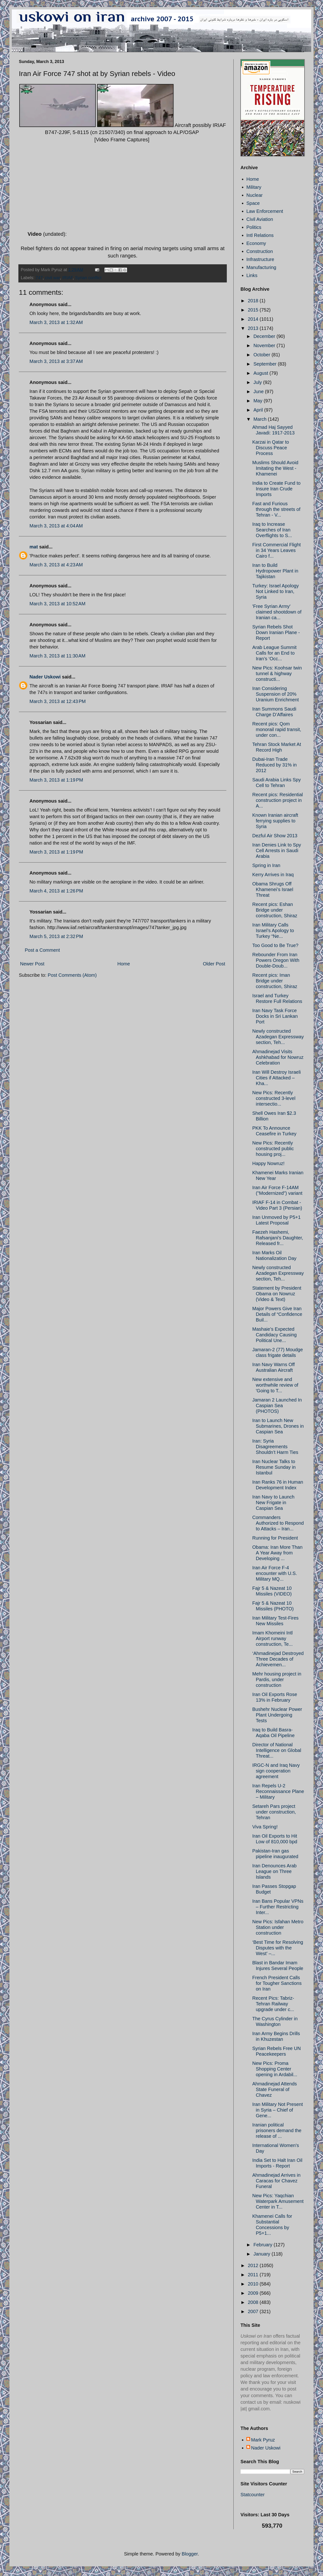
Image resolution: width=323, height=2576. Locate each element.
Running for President (275, 1538)
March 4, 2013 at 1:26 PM (56, 890)
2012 (254, 2265)
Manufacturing (261, 267)
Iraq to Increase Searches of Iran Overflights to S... (272, 530)
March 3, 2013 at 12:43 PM (57, 701)
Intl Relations (260, 235)
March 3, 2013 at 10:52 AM (57, 603)
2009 (254, 2293)
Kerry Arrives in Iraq (273, 874)
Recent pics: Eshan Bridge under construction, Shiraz (274, 910)
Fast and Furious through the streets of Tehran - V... (276, 509)
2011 (254, 2274)
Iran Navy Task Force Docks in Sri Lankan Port (275, 1016)
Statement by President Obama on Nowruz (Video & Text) (276, 1293)
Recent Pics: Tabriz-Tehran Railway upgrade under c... (273, 2003)
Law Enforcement (264, 211)
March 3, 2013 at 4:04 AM (56, 525)
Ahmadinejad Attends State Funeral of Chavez (274, 2089)
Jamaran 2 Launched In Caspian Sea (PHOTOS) (277, 1405)
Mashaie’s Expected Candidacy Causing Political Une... (274, 1334)
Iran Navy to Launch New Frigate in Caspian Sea (273, 1502)
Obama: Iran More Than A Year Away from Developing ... (277, 1553)
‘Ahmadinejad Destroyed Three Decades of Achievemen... (278, 1659)
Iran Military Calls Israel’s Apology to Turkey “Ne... (273, 930)
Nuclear (254, 195)
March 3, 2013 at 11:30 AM (57, 655)
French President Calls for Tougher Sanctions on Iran (277, 1983)
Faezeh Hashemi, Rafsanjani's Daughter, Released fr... (277, 1237)
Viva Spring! (264, 1826)
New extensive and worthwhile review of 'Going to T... (275, 1385)
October (262, 354)
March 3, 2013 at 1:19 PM (56, 780)
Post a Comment (42, 950)
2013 (254, 328)
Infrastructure (260, 259)
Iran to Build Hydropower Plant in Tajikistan (275, 571)
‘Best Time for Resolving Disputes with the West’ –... (277, 1948)
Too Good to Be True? (275, 945)
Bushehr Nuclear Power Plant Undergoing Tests (277, 1715)
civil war (52, 277)
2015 (254, 309)
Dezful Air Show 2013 (274, 835)
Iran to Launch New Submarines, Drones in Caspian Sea (278, 1426)
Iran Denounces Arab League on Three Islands (274, 1871)
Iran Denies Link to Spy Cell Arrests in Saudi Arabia (276, 850)
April (258, 409)
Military (253, 187)
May (258, 400)
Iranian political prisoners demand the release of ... (276, 2130)
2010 (254, 2283)
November (265, 345)
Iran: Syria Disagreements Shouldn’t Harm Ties (275, 1446)
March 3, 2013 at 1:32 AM (56, 322)
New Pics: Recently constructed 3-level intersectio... (273, 1098)
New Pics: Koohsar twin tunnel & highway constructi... (277, 673)
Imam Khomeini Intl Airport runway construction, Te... (272, 1638)
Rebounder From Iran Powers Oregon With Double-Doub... (275, 960)
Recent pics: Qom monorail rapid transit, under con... (276, 729)
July (258, 382)
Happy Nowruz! (268, 1163)
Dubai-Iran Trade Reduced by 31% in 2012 (274, 765)
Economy (256, 243)
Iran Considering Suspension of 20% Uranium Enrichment (275, 694)
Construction (259, 251)
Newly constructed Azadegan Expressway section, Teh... (278, 1036)
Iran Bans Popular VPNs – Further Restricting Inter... (277, 1906)
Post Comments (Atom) (72, 975)
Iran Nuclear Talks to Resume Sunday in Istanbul (274, 1467)
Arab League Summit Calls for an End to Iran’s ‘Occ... (274, 653)
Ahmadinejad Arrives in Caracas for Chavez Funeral (276, 2180)
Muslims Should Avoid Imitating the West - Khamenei (275, 468)
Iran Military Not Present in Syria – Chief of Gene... (277, 2110)
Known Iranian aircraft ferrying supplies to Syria (275, 820)
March (260, 419)
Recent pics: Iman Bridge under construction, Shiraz (274, 980)
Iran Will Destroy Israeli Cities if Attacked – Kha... (276, 1077)
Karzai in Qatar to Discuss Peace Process (270, 447)
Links (251, 275)
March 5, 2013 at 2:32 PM (56, 936)
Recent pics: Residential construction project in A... (277, 800)
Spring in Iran (266, 865)
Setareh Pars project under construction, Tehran (274, 1812)
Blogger (190, 2553)
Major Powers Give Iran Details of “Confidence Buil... (277, 1314)
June (259, 391)
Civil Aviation (259, 219)
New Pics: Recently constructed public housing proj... (273, 1148)
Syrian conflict (88, 277)
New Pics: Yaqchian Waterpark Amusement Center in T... (278, 2201)
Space (253, 203)
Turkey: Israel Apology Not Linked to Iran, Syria (275, 591)
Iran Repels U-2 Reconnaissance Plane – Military (278, 1791)
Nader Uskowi (45, 676)
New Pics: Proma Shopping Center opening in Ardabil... (274, 2069)
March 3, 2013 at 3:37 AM (56, 361)
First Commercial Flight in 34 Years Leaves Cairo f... (276, 550)
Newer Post (32, 963)
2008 (254, 2302)
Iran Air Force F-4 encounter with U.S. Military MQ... (274, 1573)
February (263, 2244)
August (261, 373)
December (265, 336)
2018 (254, 300)
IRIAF (67, 277)
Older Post (214, 963)
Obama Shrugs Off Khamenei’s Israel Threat (272, 889)
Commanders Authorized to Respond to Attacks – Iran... (278, 1523)
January (262, 2253)
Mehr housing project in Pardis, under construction (276, 1679)
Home (123, 963)
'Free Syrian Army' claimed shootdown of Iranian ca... (276, 612)
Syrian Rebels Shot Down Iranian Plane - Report (276, 632)
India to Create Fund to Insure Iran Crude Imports (276, 488)
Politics (253, 227)
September (265, 363)
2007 (254, 2311)
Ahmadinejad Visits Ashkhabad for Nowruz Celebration (277, 1057)
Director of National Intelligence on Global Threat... (276, 1750)
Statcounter (252, 2494)
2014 (254, 319)
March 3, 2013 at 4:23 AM (56, 564)
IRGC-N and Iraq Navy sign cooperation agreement (276, 1771)
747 (39, 277)
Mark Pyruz (263, 2439)
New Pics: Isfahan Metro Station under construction (277, 1927)
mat (33, 546)
